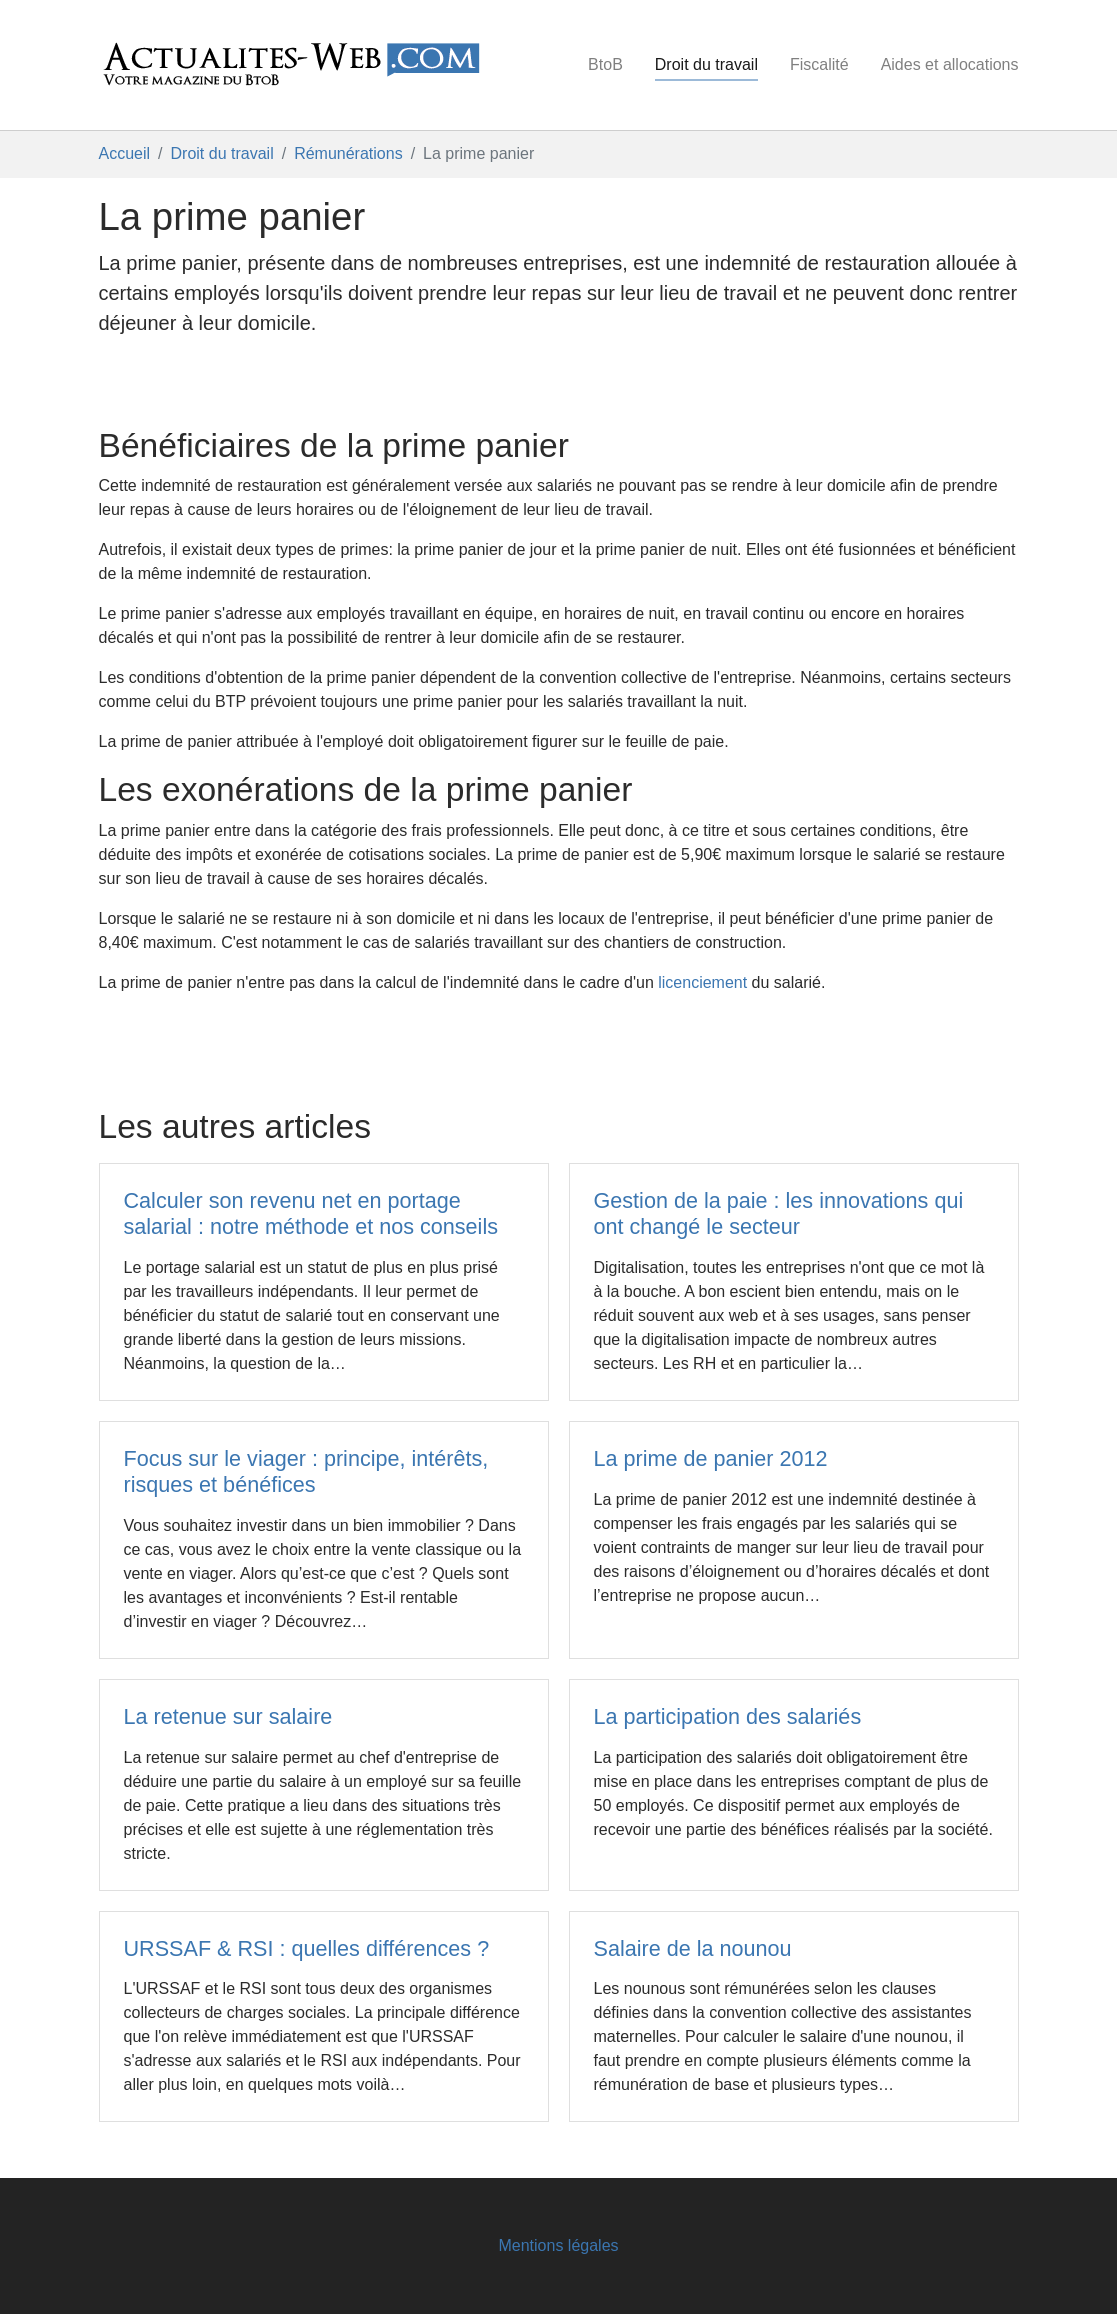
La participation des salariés (728, 1716)
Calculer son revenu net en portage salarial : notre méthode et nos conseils (311, 1213)
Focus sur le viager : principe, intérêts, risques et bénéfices (306, 1471)
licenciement (702, 982)
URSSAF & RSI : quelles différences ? (307, 1948)
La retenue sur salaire (228, 1716)
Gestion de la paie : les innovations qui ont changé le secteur (779, 1213)
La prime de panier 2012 (711, 1458)
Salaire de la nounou (693, 1948)
